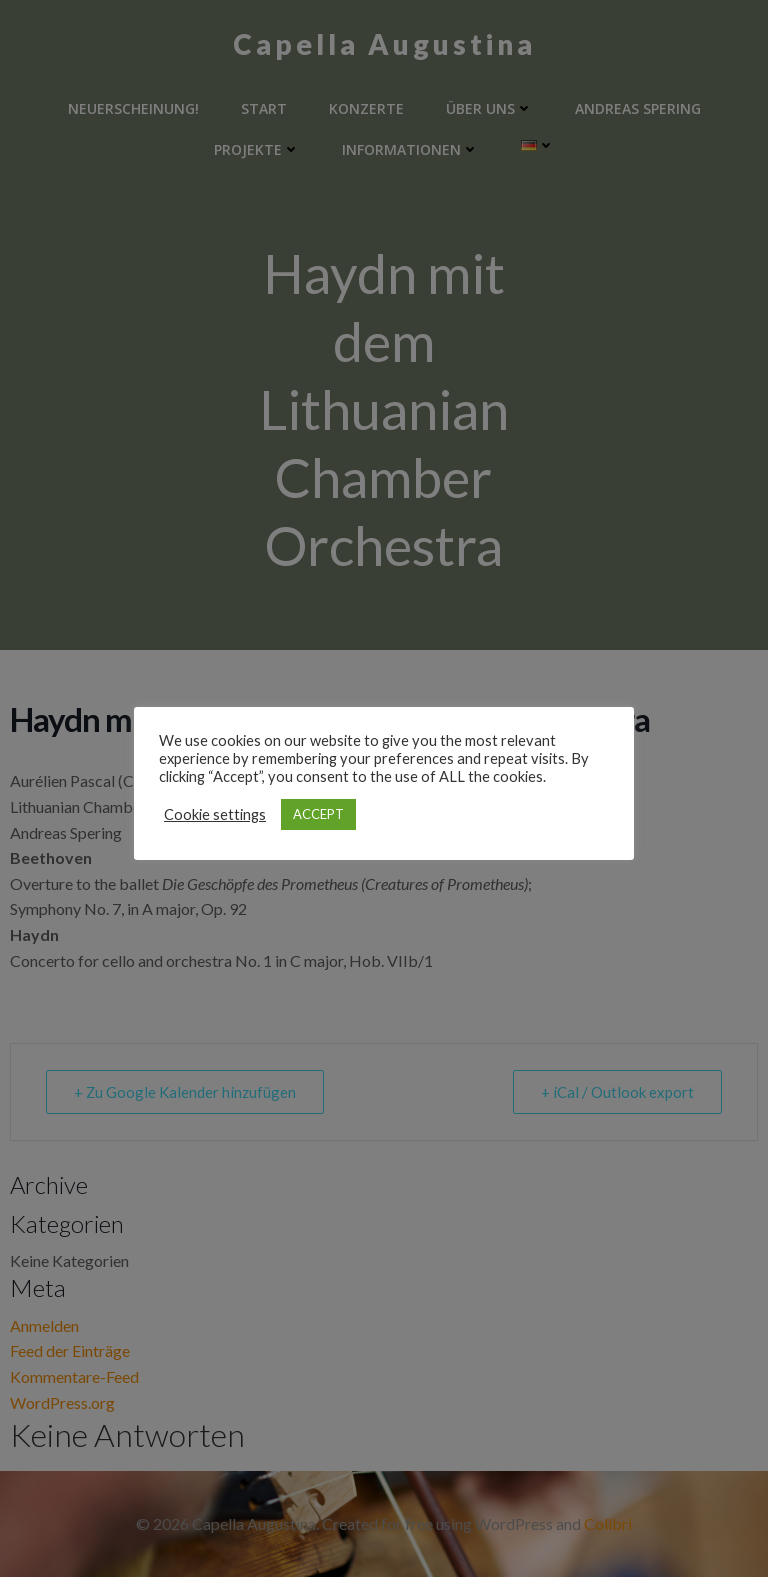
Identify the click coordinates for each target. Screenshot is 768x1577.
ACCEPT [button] (318, 814)
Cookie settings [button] (215, 814)
